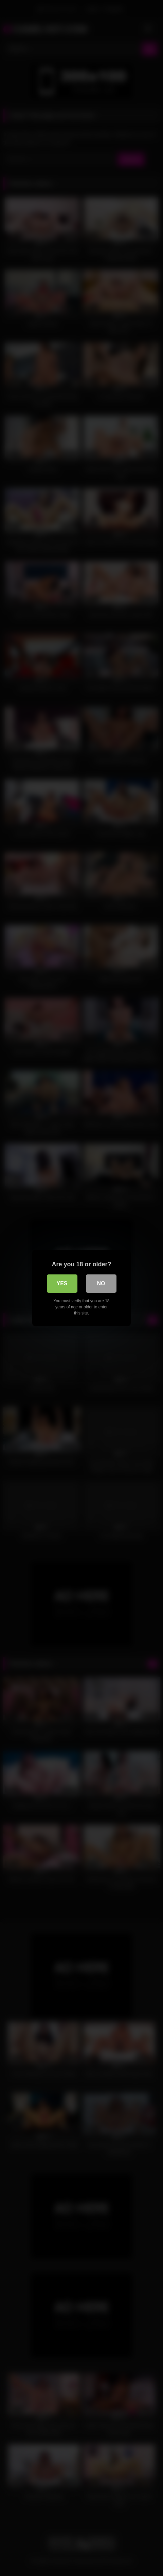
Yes (61, 1283)
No (101, 1283)
